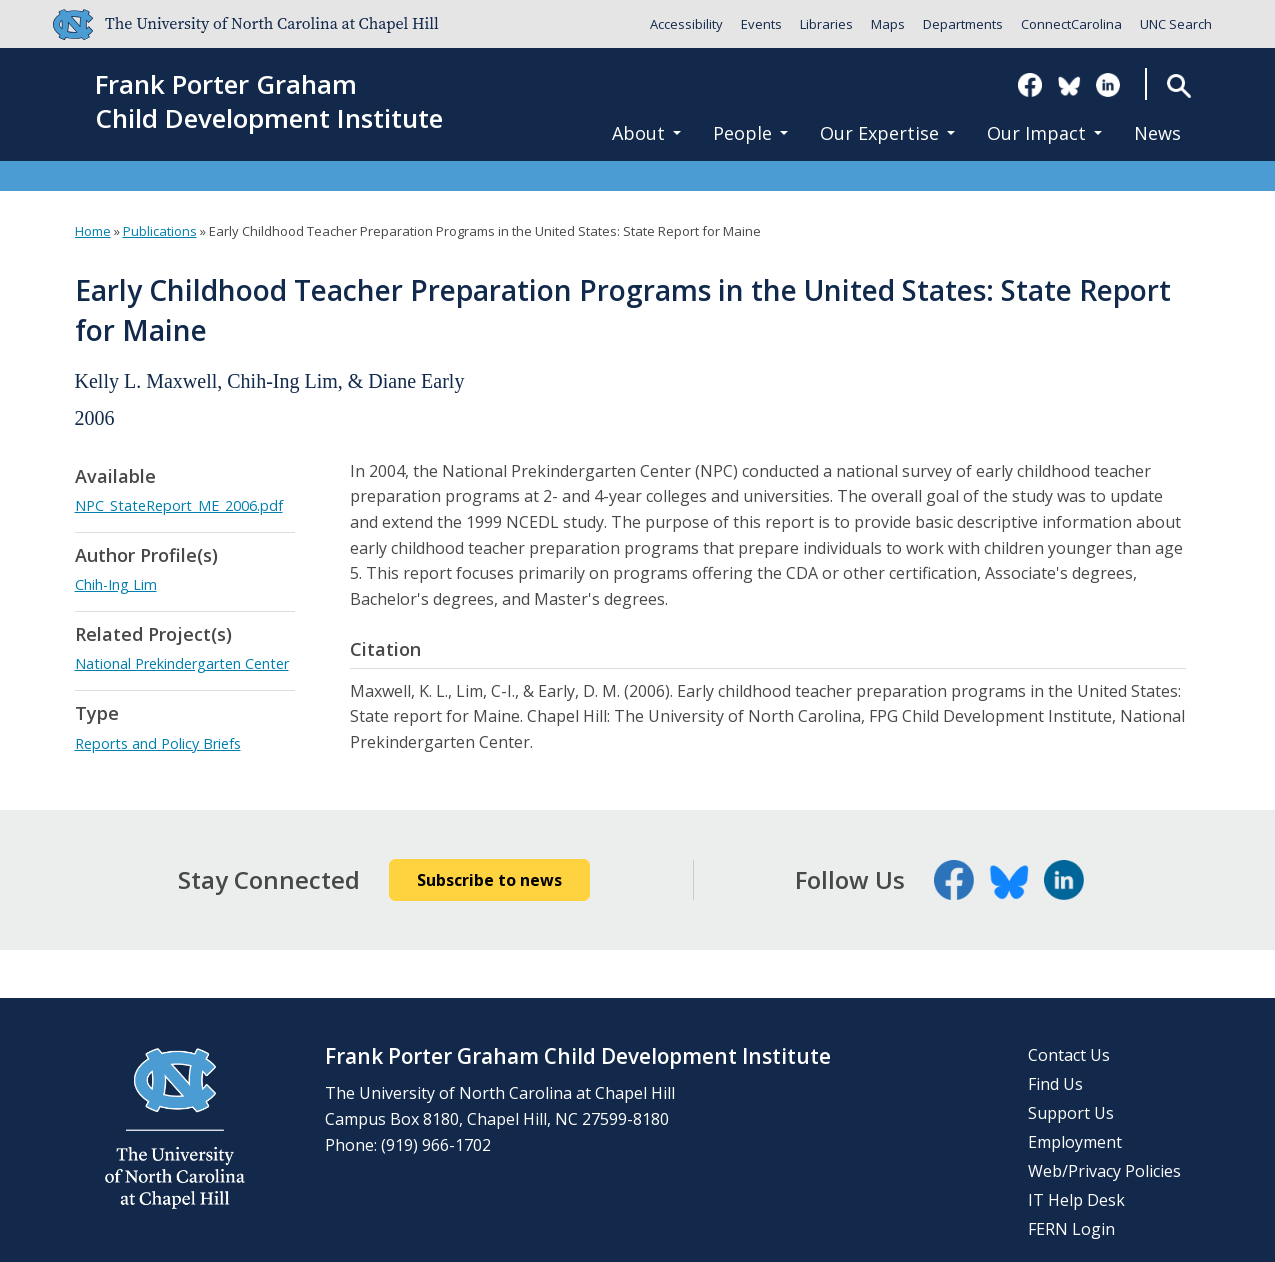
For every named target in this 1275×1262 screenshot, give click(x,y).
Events (761, 24)
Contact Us (1069, 1055)
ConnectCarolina (1071, 24)
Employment (1075, 1142)
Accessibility (686, 24)
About (646, 133)
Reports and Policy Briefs (158, 743)
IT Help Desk (1076, 1200)
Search (1178, 85)
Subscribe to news (489, 880)
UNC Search (1176, 24)
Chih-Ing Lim (116, 584)
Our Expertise (887, 133)
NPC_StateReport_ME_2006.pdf (179, 505)
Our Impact (1044, 133)
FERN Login (1071, 1229)
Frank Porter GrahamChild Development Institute (269, 102)
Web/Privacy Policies (1104, 1171)
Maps (888, 24)
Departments (963, 24)
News (1157, 133)
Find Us (1055, 1084)
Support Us (1071, 1113)
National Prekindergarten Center (182, 663)
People (750, 133)
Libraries (826, 24)
